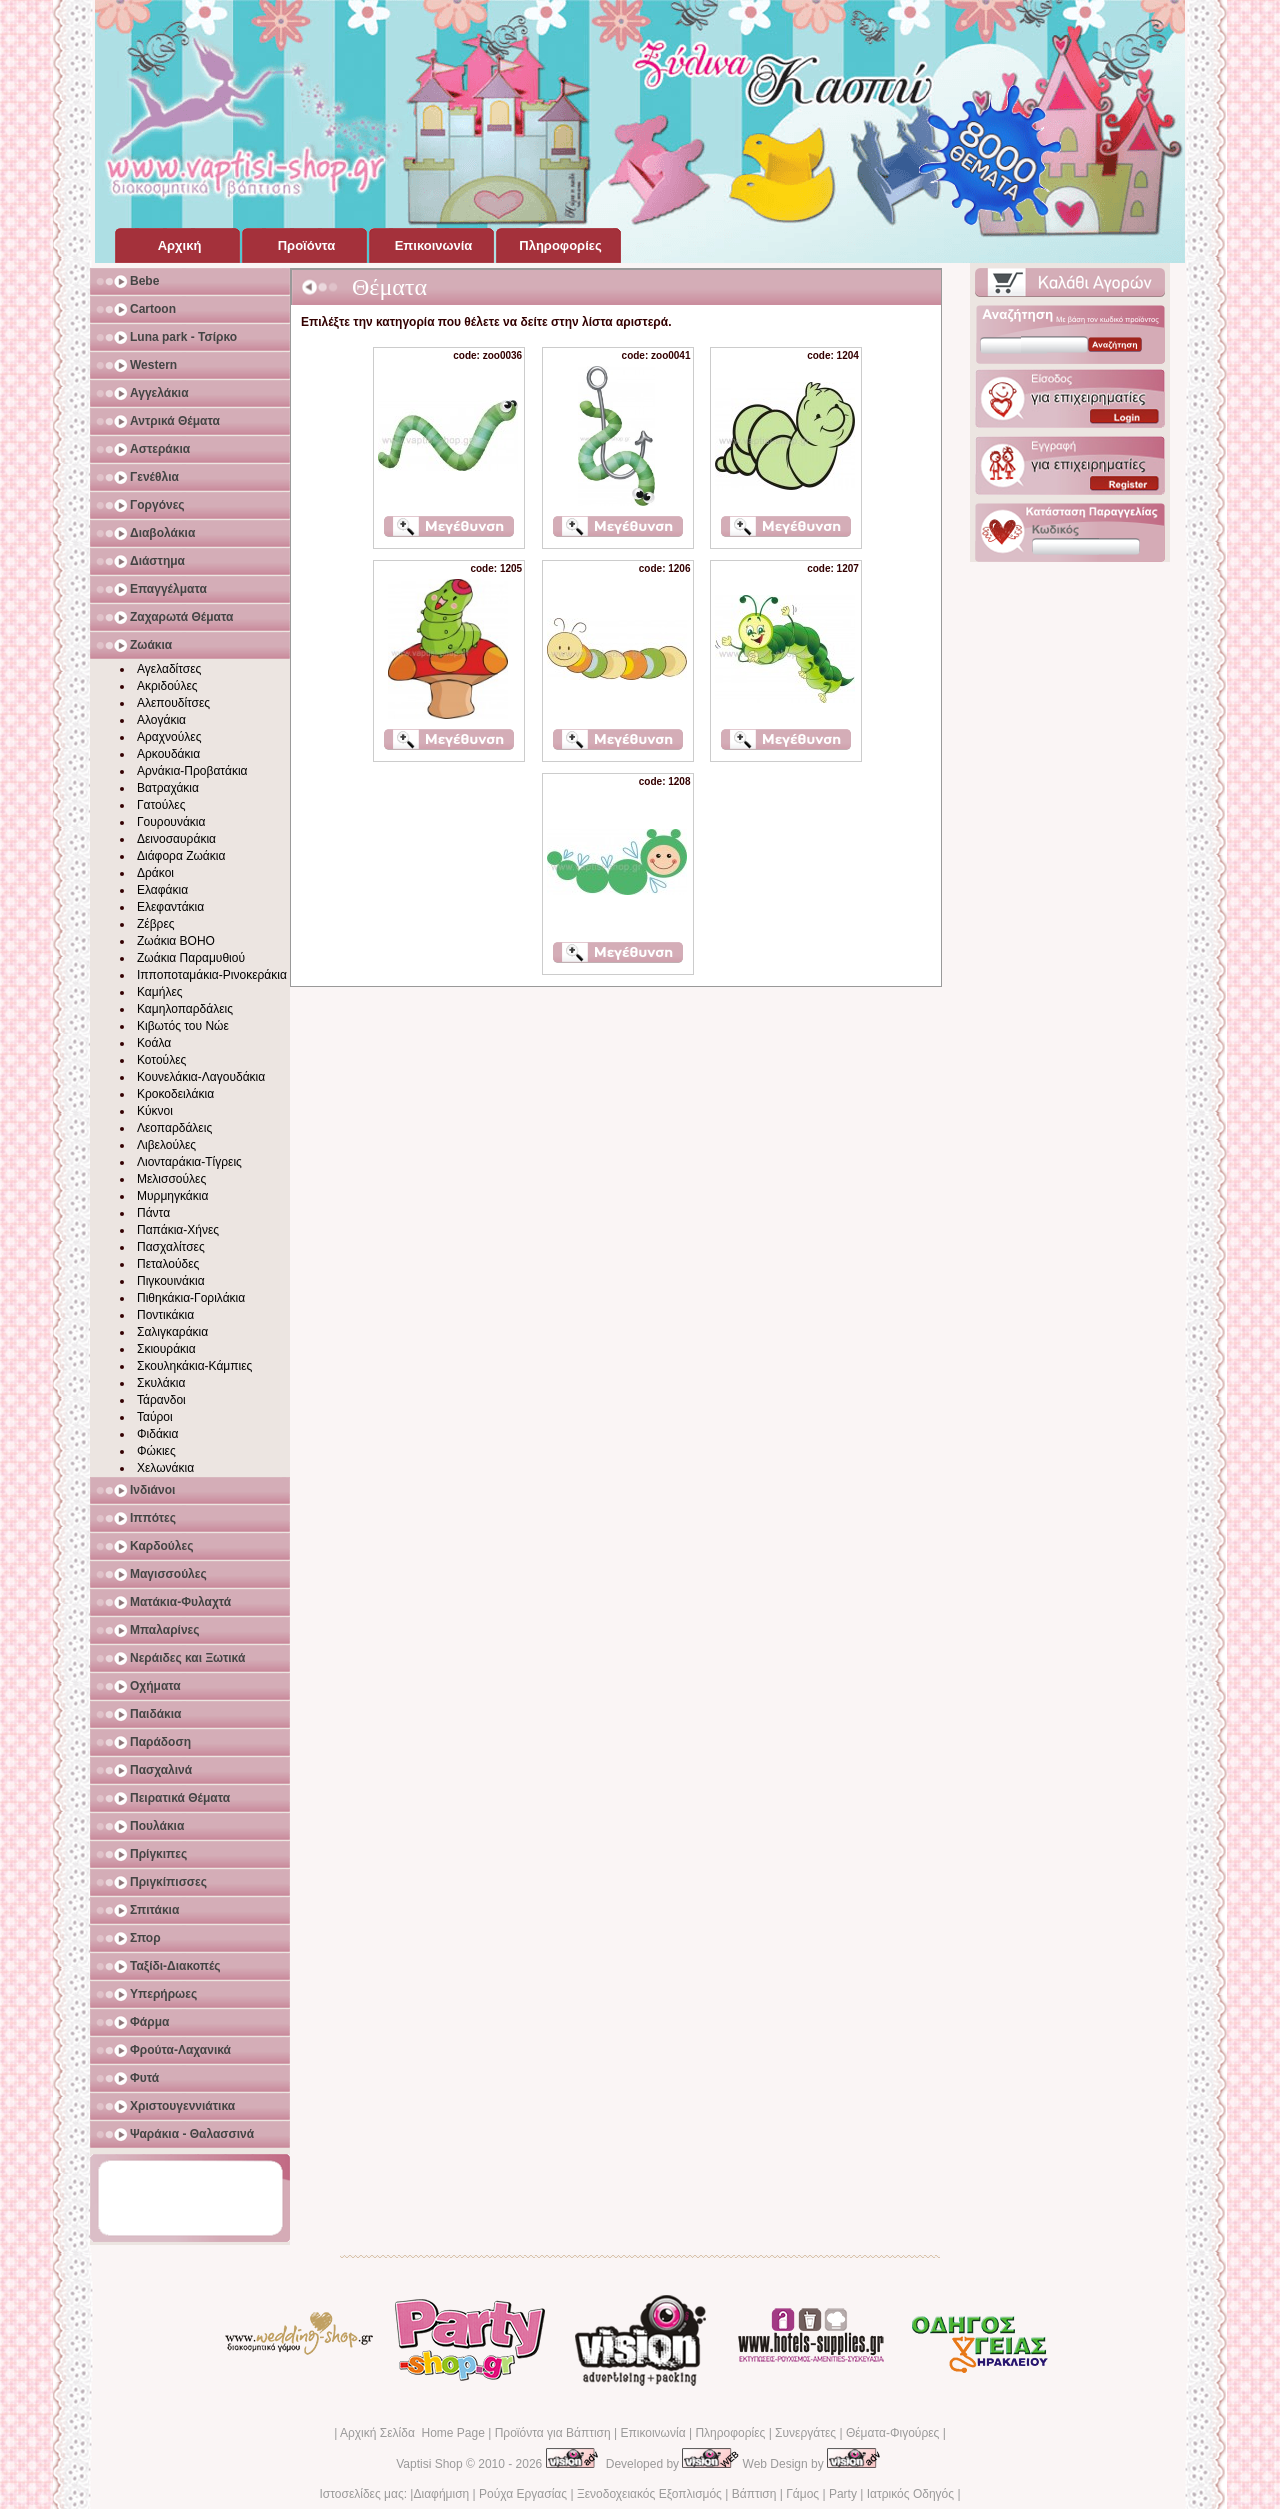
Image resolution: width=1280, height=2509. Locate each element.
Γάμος (802, 2494)
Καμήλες (160, 992)
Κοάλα (154, 1043)
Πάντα (153, 1213)
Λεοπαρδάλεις (174, 1128)
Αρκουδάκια (168, 754)
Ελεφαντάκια (170, 907)
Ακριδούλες (167, 686)
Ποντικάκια (165, 1315)
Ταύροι (155, 1417)
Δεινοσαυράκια (176, 839)
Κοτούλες (161, 1060)
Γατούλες (161, 805)
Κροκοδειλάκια (175, 1094)
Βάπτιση (754, 2494)
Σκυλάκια (161, 1383)
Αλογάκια (161, 720)
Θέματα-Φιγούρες (892, 2433)
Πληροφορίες (730, 2433)
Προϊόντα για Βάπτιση (553, 2433)
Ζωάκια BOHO (176, 941)
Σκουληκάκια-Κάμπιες (194, 1366)
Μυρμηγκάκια (172, 1196)
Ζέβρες (156, 924)
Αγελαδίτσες (169, 669)
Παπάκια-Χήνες (178, 1230)
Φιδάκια (157, 1434)
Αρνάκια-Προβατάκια (192, 771)
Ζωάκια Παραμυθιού (191, 958)
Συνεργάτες (805, 2433)
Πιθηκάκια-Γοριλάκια (191, 1298)
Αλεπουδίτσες (173, 703)
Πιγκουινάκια (171, 1281)
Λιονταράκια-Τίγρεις (189, 1162)
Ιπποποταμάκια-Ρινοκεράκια (212, 975)
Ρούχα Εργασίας (523, 2494)
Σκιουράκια (166, 1349)
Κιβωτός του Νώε (183, 1026)
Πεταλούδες (168, 1264)
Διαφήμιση (441, 2494)
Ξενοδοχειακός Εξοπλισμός (649, 2494)
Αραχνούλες (169, 737)
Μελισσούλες (171, 1179)
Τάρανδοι (161, 1400)
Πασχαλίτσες (171, 1247)
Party (843, 2494)
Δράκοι (155, 873)
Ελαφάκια (162, 890)
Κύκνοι (155, 1111)
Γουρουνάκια (171, 822)
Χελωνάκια (165, 1468)
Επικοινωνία (652, 2433)
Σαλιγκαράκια (172, 1332)
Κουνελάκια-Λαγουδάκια (201, 1077)
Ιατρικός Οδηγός (910, 2494)
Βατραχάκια (168, 788)
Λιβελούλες (166, 1145)
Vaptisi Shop (429, 2464)
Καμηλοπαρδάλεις (185, 1009)
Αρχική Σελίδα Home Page (412, 2433)
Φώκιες (156, 1451)
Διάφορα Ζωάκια (181, 856)
